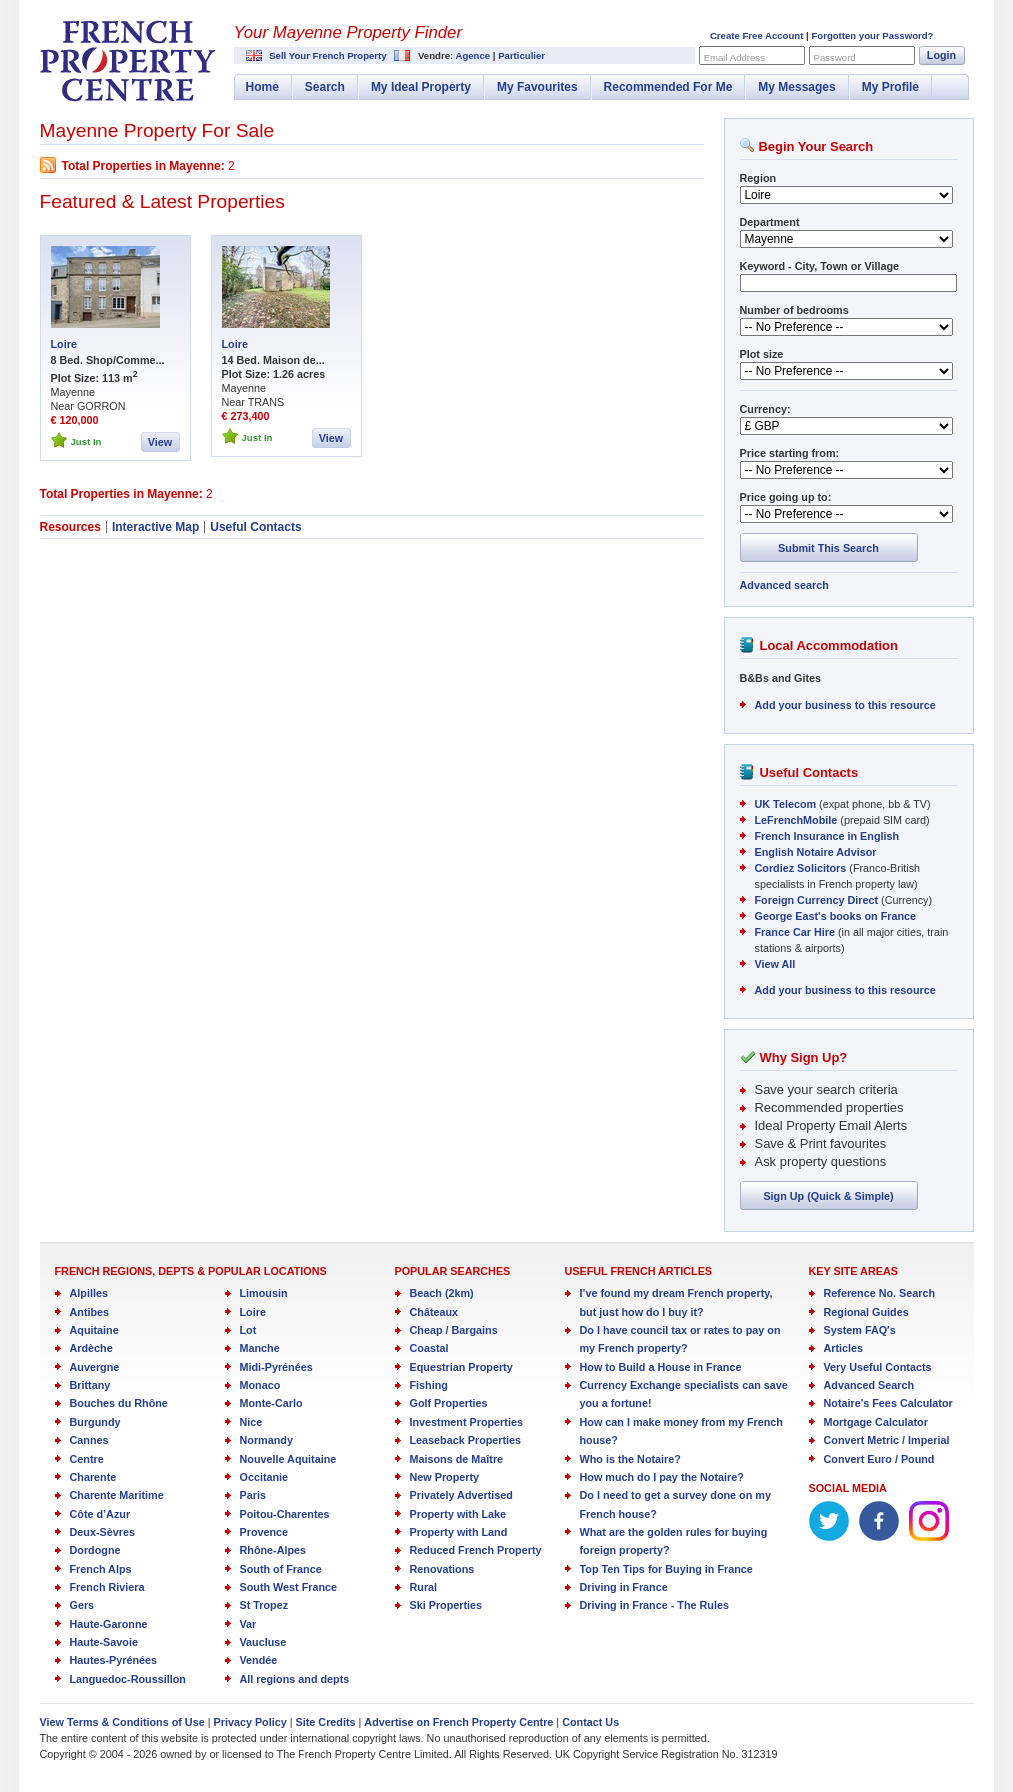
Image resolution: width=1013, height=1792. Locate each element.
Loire (64, 344)
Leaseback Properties (466, 1440)
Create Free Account (756, 35)
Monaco (260, 1385)
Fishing (429, 1385)
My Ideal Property (421, 87)
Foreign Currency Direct (817, 900)
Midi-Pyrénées (276, 1367)
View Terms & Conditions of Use (122, 1722)
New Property (445, 1477)
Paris (253, 1495)
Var (248, 1624)
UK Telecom (786, 804)
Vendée (259, 1660)
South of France (281, 1569)
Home (262, 87)
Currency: (765, 409)
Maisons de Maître (457, 1459)
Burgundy (95, 1422)
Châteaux (434, 1312)
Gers (82, 1605)
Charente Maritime (117, 1495)
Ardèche (91, 1348)
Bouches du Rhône (119, 1403)
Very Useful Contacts (878, 1367)
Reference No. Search (880, 1293)
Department (770, 222)
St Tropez (264, 1605)
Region (758, 178)
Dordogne (95, 1550)
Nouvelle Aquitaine (288, 1459)
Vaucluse (263, 1642)
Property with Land (459, 1532)
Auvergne (95, 1367)
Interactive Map (155, 527)
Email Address (734, 57)
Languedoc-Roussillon (128, 1679)
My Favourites (537, 87)
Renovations (442, 1569)
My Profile (890, 87)
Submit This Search (828, 548)
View (160, 442)
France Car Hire (795, 932)
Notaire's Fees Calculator (888, 1403)
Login (941, 55)
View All (775, 964)
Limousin (264, 1293)
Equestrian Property (461, 1367)
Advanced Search (869, 1385)
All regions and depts (295, 1679)
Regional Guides (866, 1312)
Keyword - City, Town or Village (820, 266)
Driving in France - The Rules (654, 1605)
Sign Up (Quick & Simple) (828, 1196)
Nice (251, 1422)
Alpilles (89, 1293)
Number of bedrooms (794, 310)
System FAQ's (860, 1330)
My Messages (796, 87)
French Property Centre (128, 61)
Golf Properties (449, 1403)
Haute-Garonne (109, 1624)
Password (835, 57)
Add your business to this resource (845, 705)
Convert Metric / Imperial (887, 1440)
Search (325, 87)
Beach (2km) (442, 1293)
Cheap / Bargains (454, 1330)
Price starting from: (790, 453)
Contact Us (590, 1722)
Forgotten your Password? (872, 35)
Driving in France (624, 1587)
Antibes (90, 1312)
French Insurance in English (827, 836)
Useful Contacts (255, 527)
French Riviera (107, 1587)
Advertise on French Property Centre (458, 1722)
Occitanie (264, 1477)
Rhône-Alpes (273, 1550)
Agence (472, 55)
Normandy (266, 1440)
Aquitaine (94, 1330)
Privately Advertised (461, 1495)
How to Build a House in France (661, 1367)
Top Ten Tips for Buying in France (666, 1569)
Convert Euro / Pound (879, 1459)
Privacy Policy (250, 1722)
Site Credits (326, 1722)
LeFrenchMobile (796, 820)
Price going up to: (786, 497)
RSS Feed (48, 165)
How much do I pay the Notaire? (662, 1477)
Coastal (429, 1348)
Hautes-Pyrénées (114, 1660)
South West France (289, 1587)
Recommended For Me (668, 87)
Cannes (89, 1440)
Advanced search (784, 585)
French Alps (101, 1569)
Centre (87, 1459)
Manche (260, 1348)
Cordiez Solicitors (801, 868)
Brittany (90, 1385)
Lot (248, 1330)
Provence (264, 1532)
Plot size (762, 354)
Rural (424, 1587)
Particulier (521, 55)
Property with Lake (458, 1514)
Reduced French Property (476, 1550)
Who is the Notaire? (630, 1459)
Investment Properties (466, 1422)
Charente (93, 1477)
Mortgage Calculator (876, 1422)
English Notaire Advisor (816, 852)
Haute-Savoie (104, 1642)
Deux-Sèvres (102, 1532)
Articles (844, 1348)
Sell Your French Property (327, 55)
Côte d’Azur (100, 1514)
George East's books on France (836, 916)
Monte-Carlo (271, 1403)
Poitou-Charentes (285, 1514)
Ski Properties (446, 1605)
